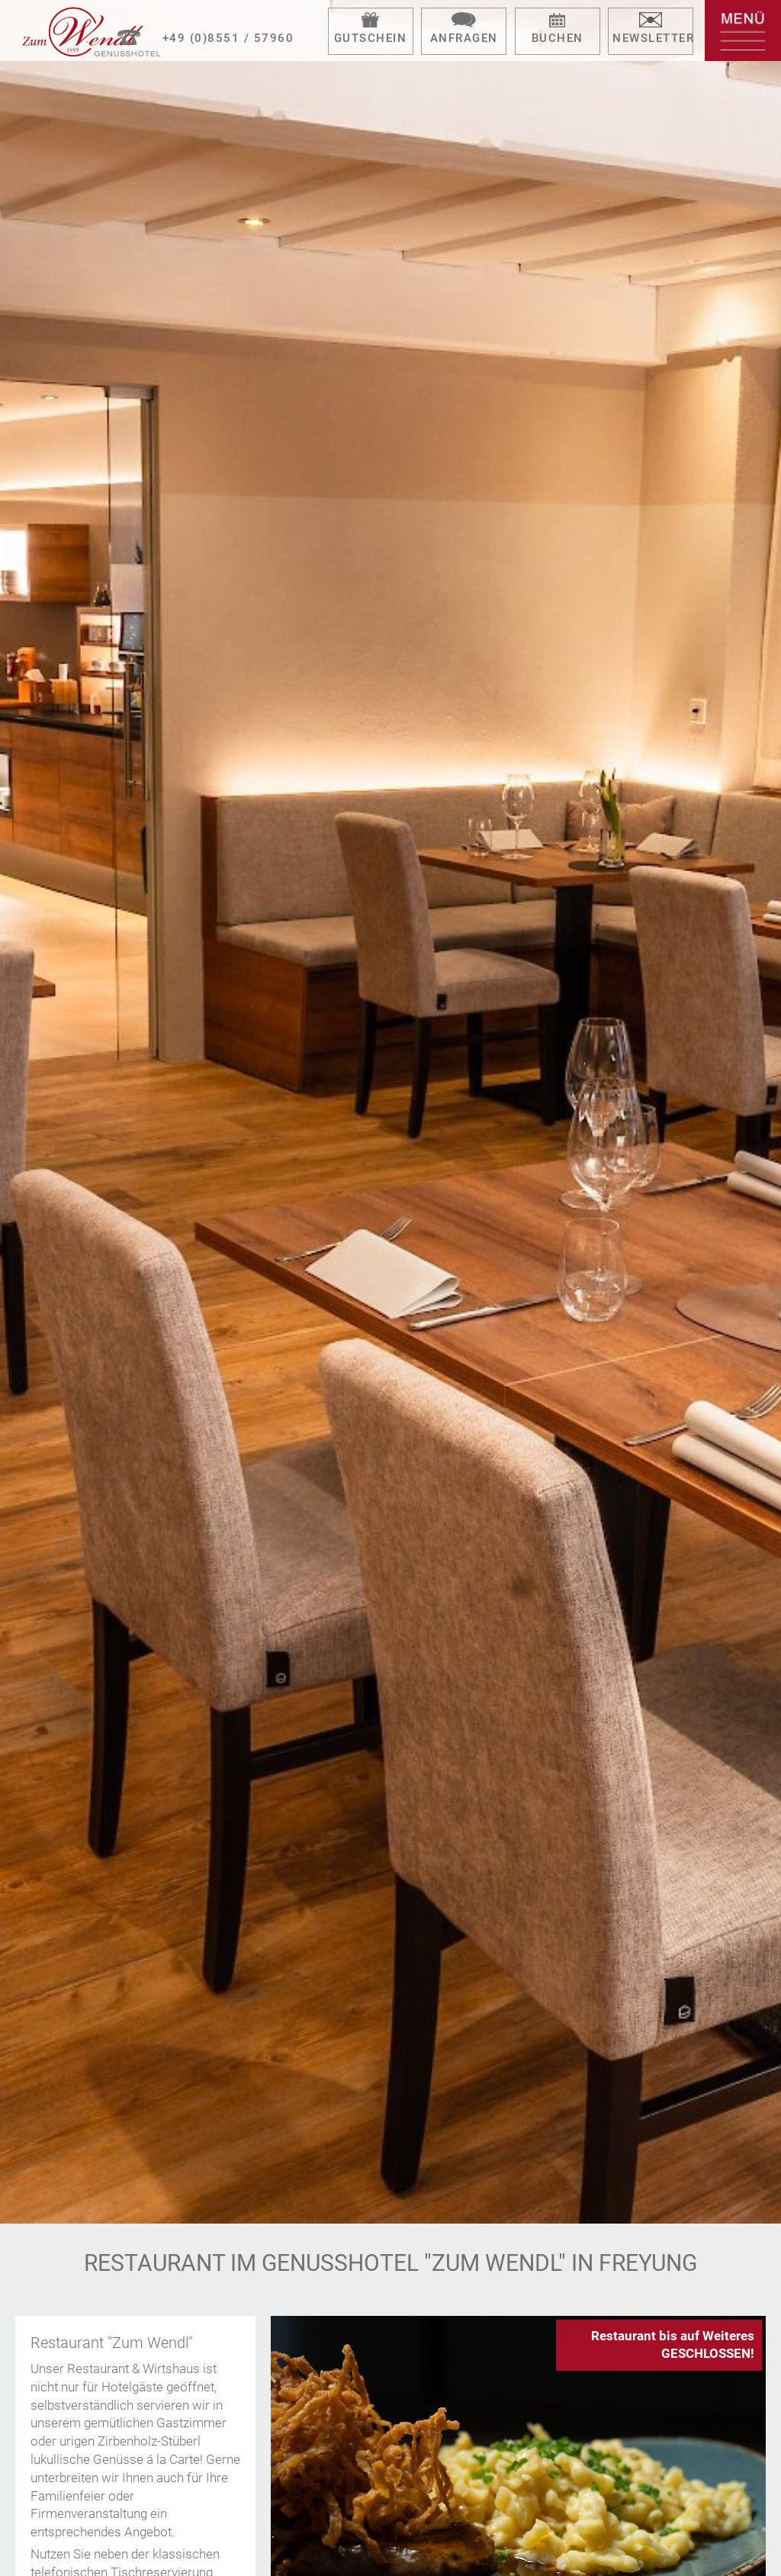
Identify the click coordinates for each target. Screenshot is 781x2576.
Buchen (557, 38)
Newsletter (653, 38)
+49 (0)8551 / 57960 (228, 38)
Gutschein (370, 38)
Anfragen (464, 38)
